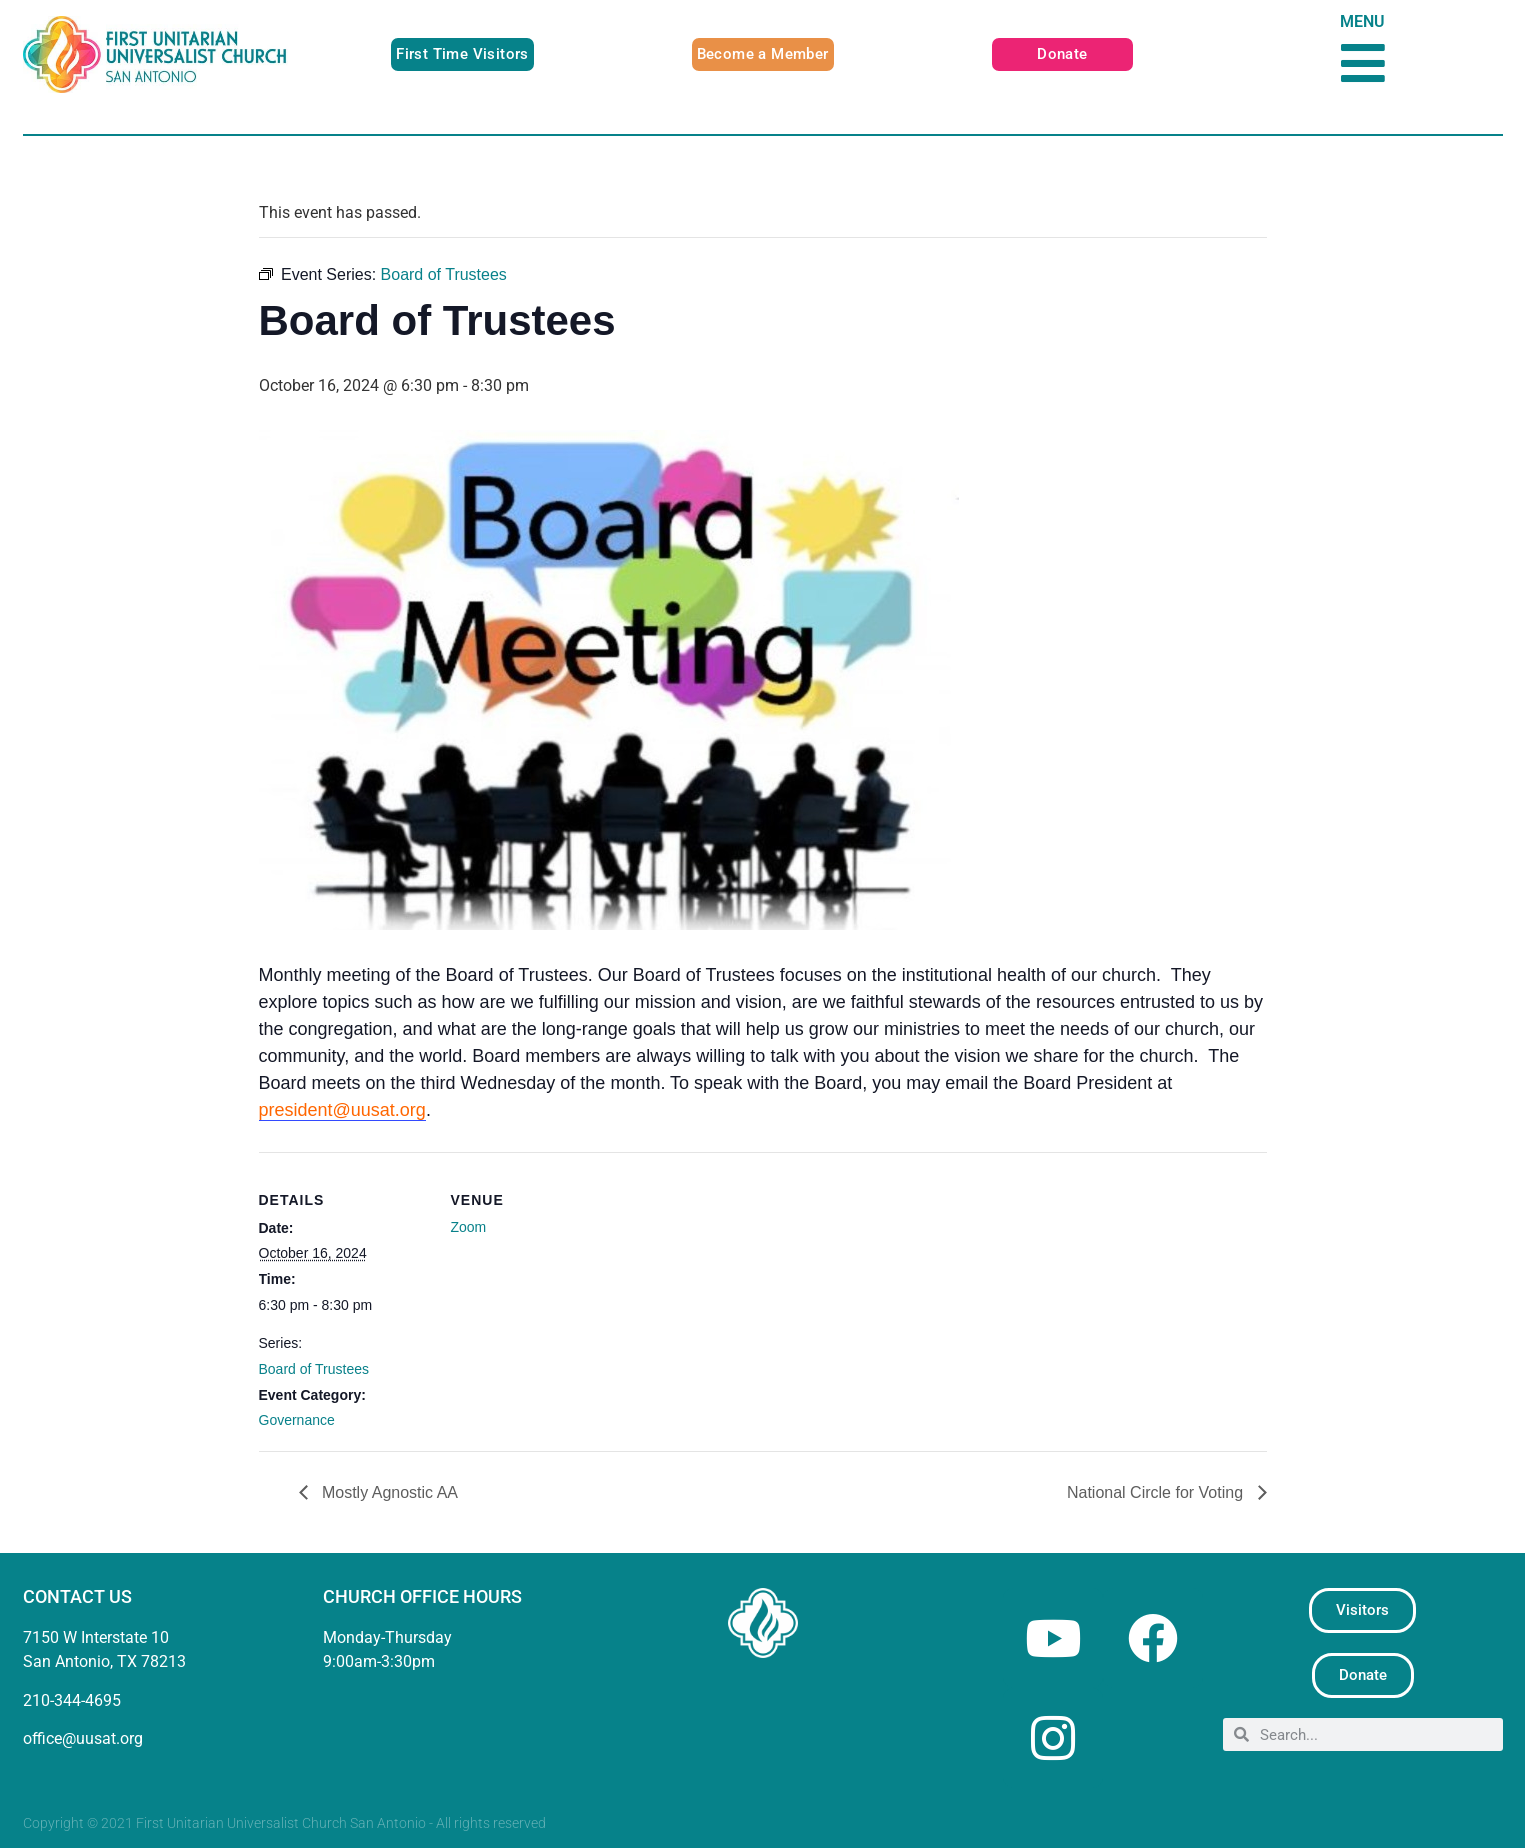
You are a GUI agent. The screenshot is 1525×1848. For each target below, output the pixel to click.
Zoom (469, 1227)
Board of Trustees (314, 1369)
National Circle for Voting (1157, 1492)
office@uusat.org (83, 1738)
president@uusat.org (342, 1110)
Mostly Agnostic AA (388, 1492)
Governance (297, 1420)
